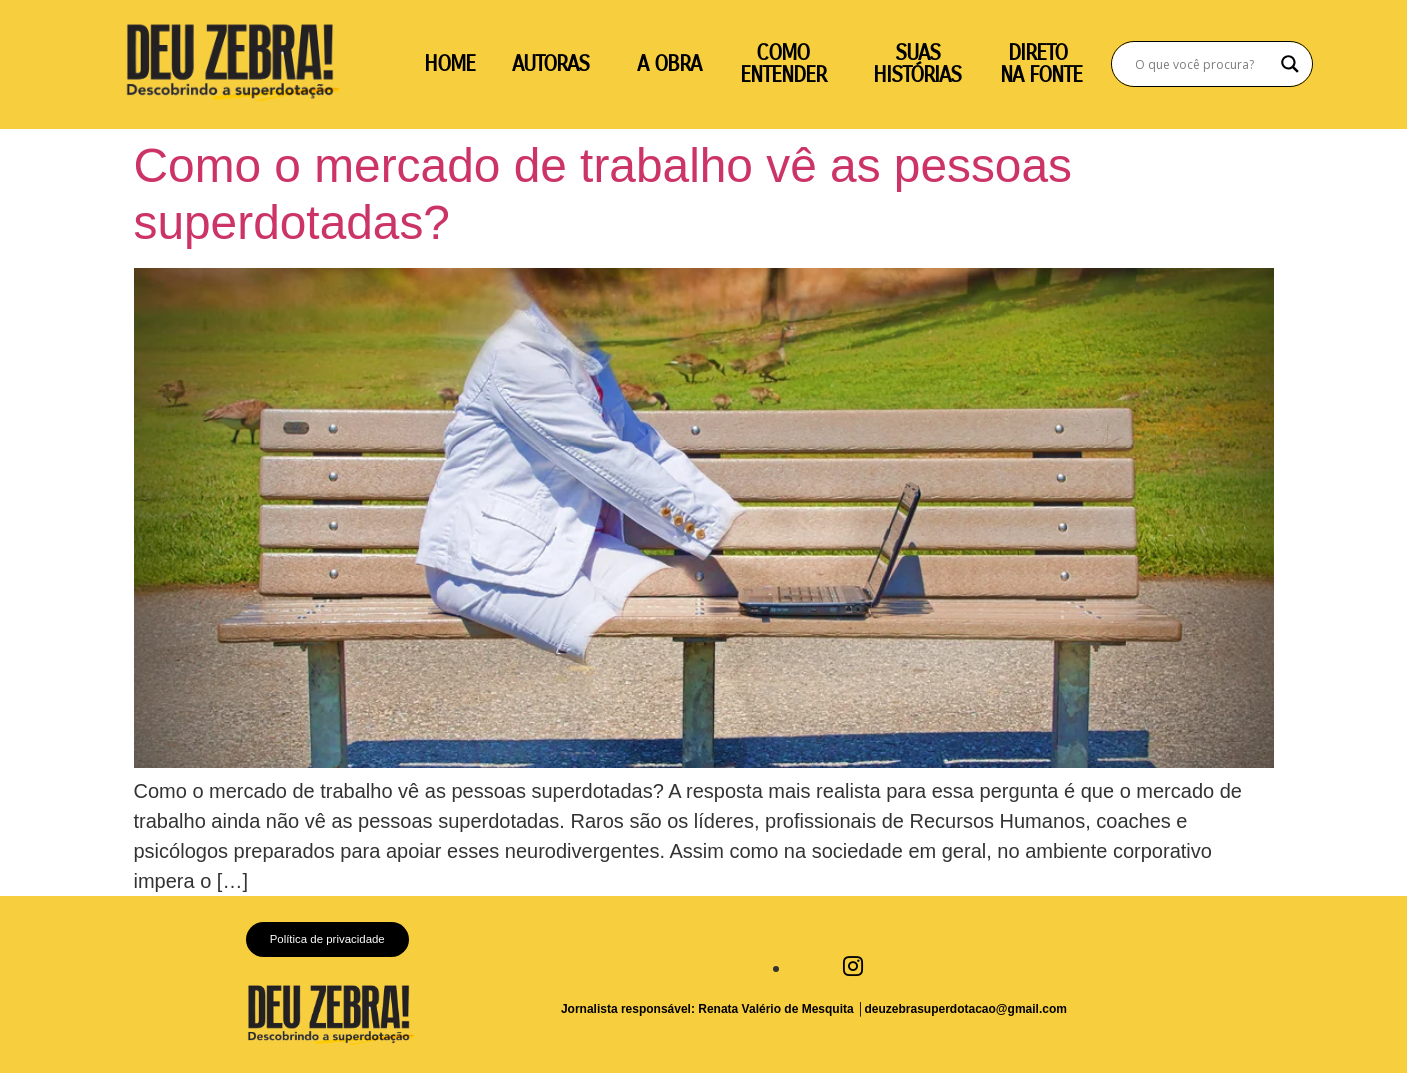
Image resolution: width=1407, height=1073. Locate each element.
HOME (449, 64)
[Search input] (1203, 64)
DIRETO (1040, 53)
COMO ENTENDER (783, 64)
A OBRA (669, 64)
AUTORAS (550, 64)
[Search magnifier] (1290, 64)
